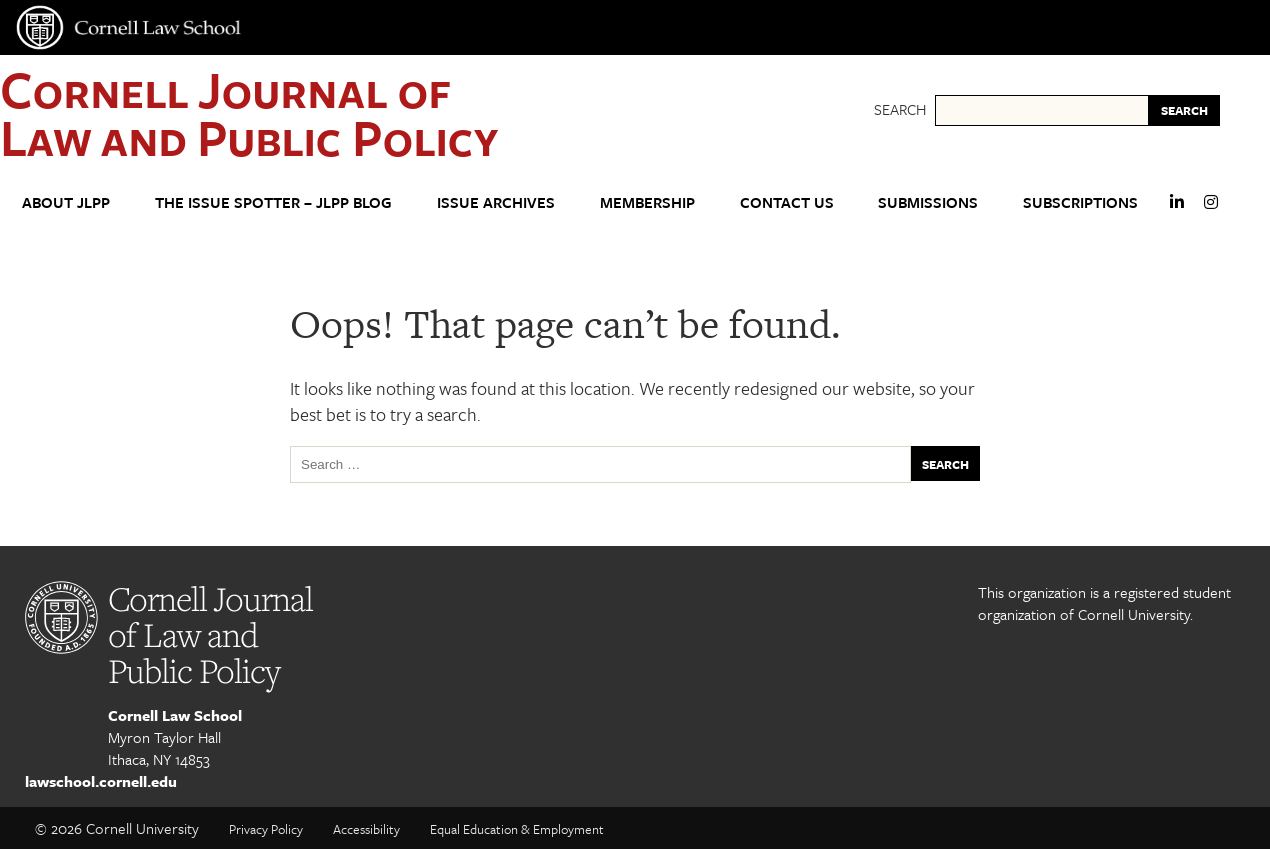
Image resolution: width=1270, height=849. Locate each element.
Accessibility (366, 829)
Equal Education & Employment (517, 829)
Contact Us (787, 202)
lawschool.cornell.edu (101, 781)
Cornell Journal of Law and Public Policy (249, 112)
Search (900, 109)
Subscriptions (1080, 202)
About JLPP (66, 202)
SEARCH (1184, 110)
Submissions (928, 202)
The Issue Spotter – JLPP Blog (273, 202)
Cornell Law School (175, 715)
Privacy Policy (266, 829)
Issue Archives (496, 202)
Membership (647, 202)
